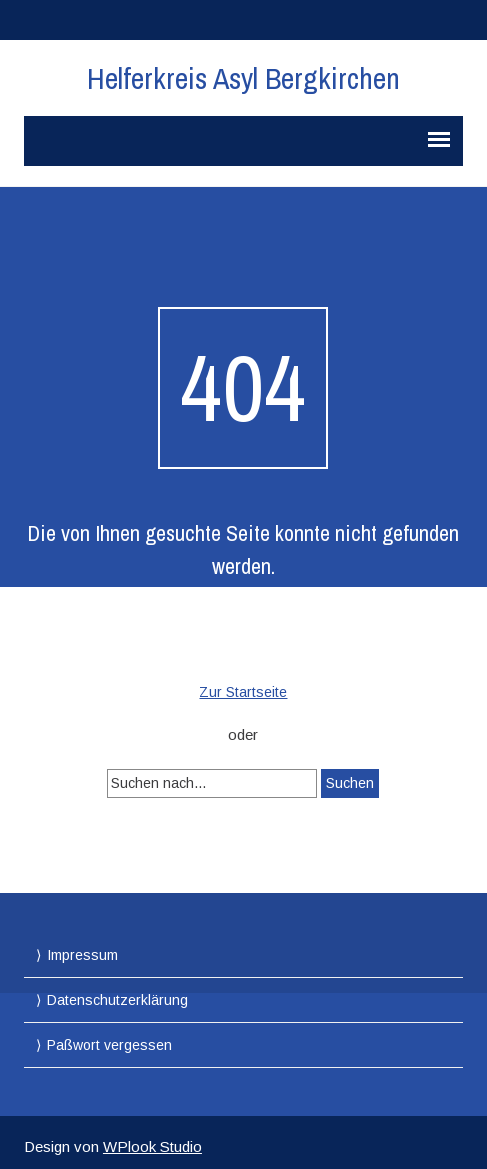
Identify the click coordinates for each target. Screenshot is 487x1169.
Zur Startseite (243, 692)
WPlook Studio (152, 1146)
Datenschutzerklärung (117, 1000)
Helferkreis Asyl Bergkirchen (243, 78)
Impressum (82, 955)
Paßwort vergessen (109, 1045)
